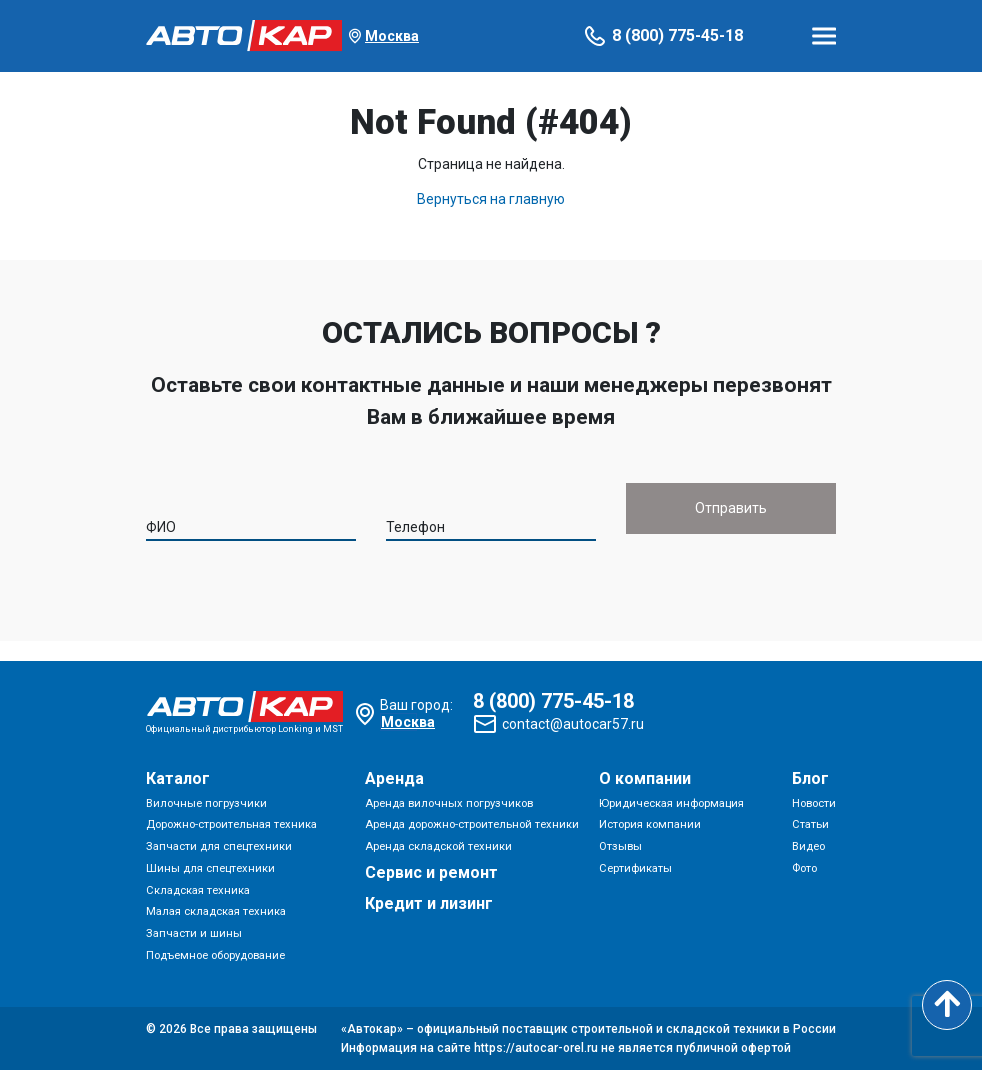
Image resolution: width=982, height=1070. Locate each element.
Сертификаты (635, 868)
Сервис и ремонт (431, 872)
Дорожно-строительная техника (231, 824)
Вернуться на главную (491, 199)
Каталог (178, 778)
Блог (810, 778)
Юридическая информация (671, 803)
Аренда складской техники (438, 846)
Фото (804, 868)
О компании (645, 778)
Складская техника (198, 890)
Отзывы (620, 846)
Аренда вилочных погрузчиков (449, 803)
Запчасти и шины (194, 933)
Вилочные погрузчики (206, 803)
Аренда (394, 778)
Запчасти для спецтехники (219, 846)
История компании (650, 824)
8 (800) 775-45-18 (677, 35)
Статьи (810, 824)
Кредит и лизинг (429, 903)
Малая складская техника (216, 911)
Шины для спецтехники (210, 868)
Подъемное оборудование (215, 955)
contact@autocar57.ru (573, 724)
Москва (392, 36)
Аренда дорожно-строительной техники (472, 824)
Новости (814, 803)
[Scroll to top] (947, 1005)
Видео (808, 846)
